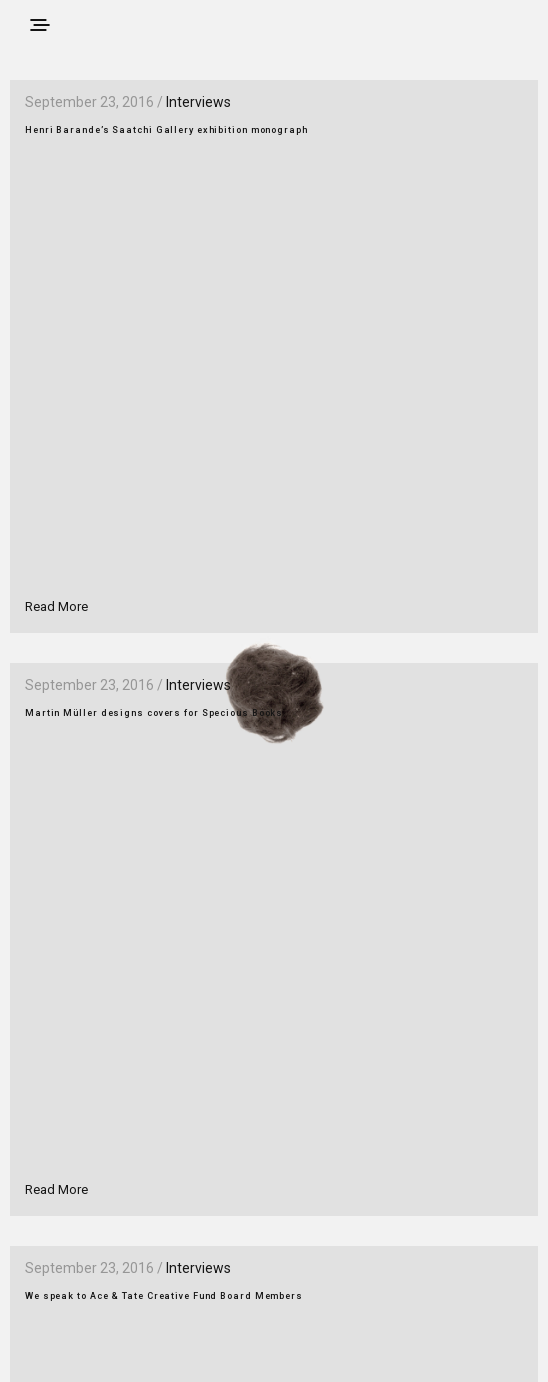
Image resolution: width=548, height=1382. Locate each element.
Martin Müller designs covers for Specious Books (154, 713)
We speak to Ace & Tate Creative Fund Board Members (164, 1296)
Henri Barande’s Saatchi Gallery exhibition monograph (166, 130)
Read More (56, 606)
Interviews (198, 102)
